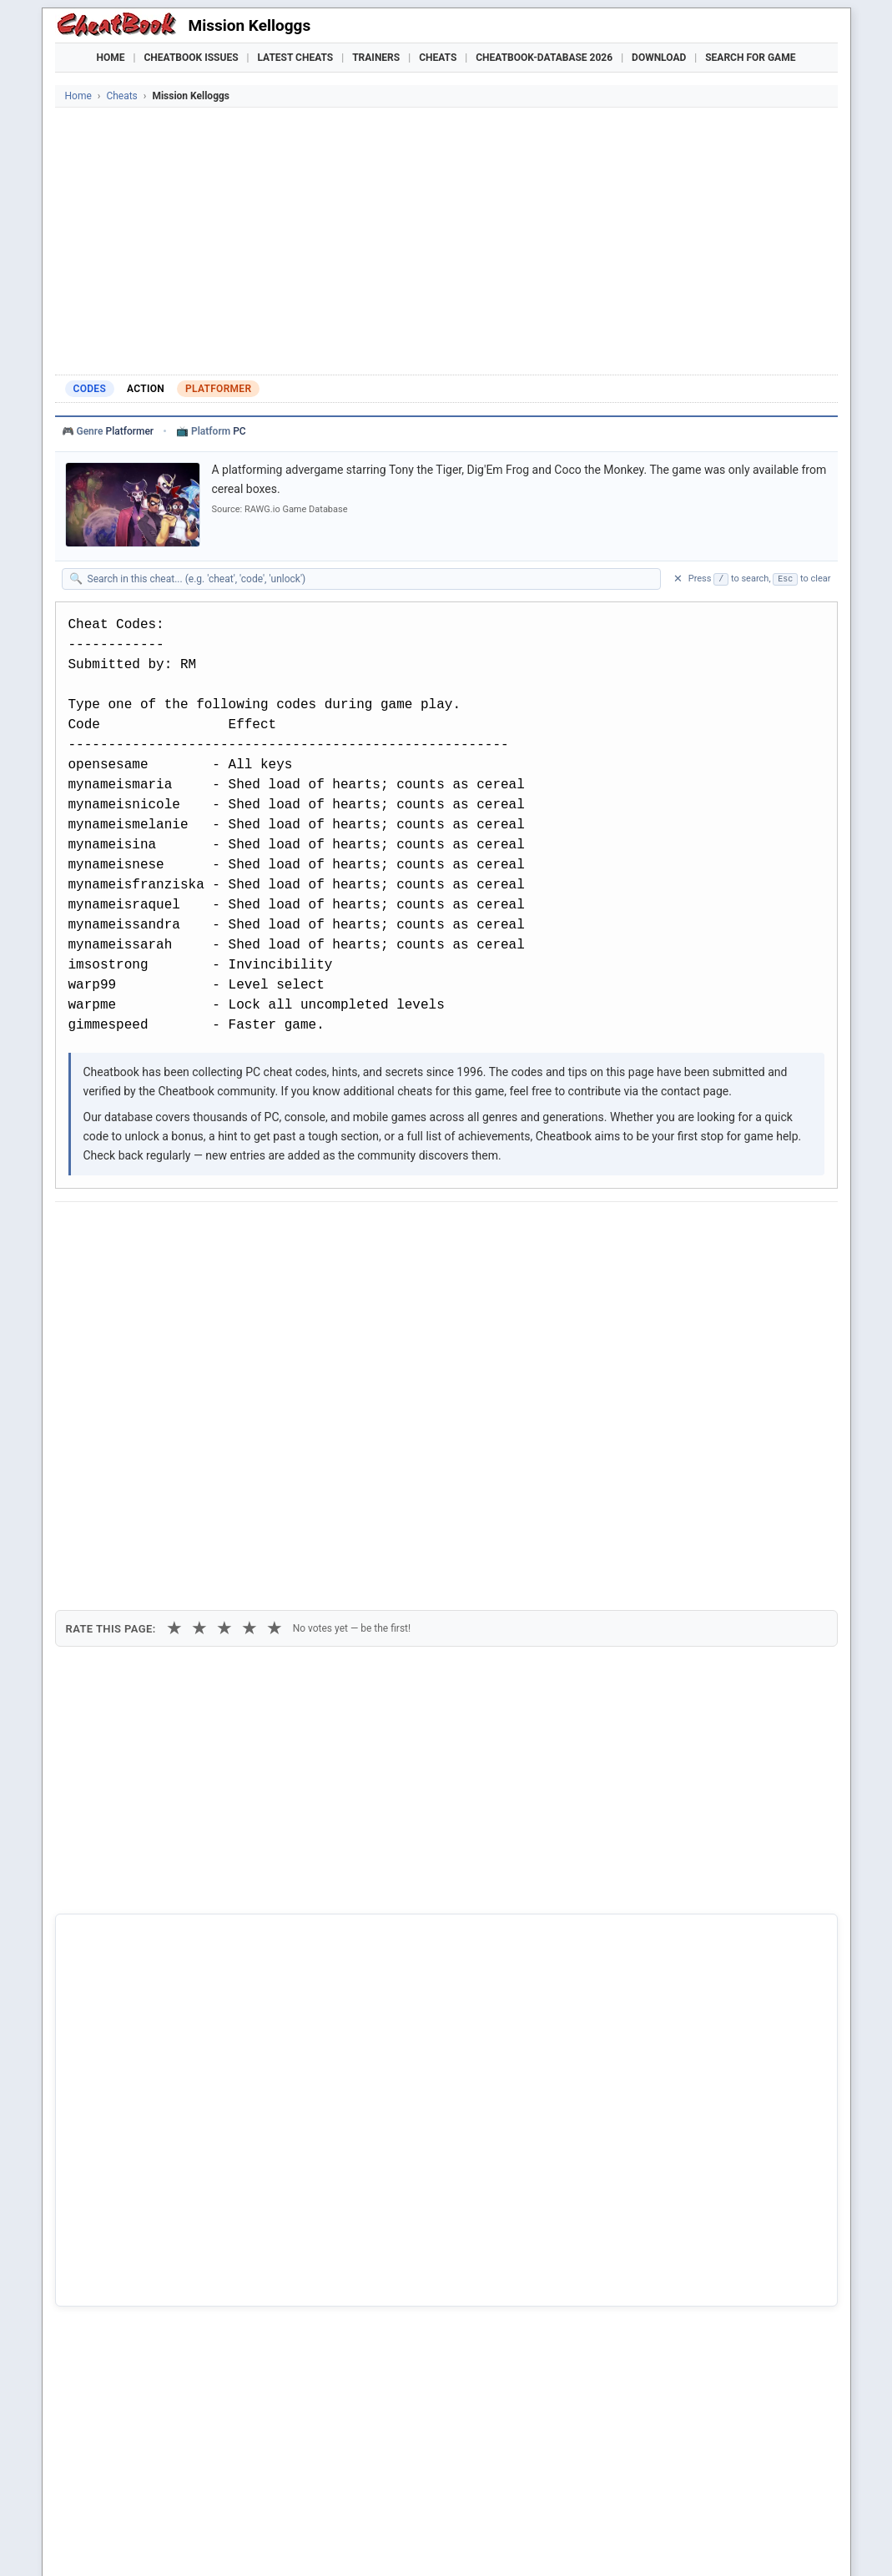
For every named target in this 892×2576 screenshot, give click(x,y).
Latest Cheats (295, 57)
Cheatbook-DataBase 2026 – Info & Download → (377, 1911)
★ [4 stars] (249, 1320)
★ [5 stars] (274, 1320)
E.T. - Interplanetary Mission (154, 2319)
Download (659, 57)
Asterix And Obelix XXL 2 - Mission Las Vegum (202, 2206)
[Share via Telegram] (320, 1230)
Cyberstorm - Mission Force (153, 2291)
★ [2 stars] (199, 1320)
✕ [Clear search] (678, 578)
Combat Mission (123, 2264)
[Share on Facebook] (116, 1230)
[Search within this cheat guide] (370, 579)
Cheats (437, 57)
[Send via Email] (361, 1230)
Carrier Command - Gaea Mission (167, 2235)
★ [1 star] (174, 1320)
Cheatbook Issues (191, 57)
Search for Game (750, 57)
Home (111, 57)
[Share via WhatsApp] (279, 1230)
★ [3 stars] (224, 1320)
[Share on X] (157, 1230)
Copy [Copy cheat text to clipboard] (142, 1269)
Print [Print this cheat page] (211, 1269)
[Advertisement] (446, 241)
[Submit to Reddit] (197, 1230)
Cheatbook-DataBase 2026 (544, 57)
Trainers (376, 57)
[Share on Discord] (238, 1230)
